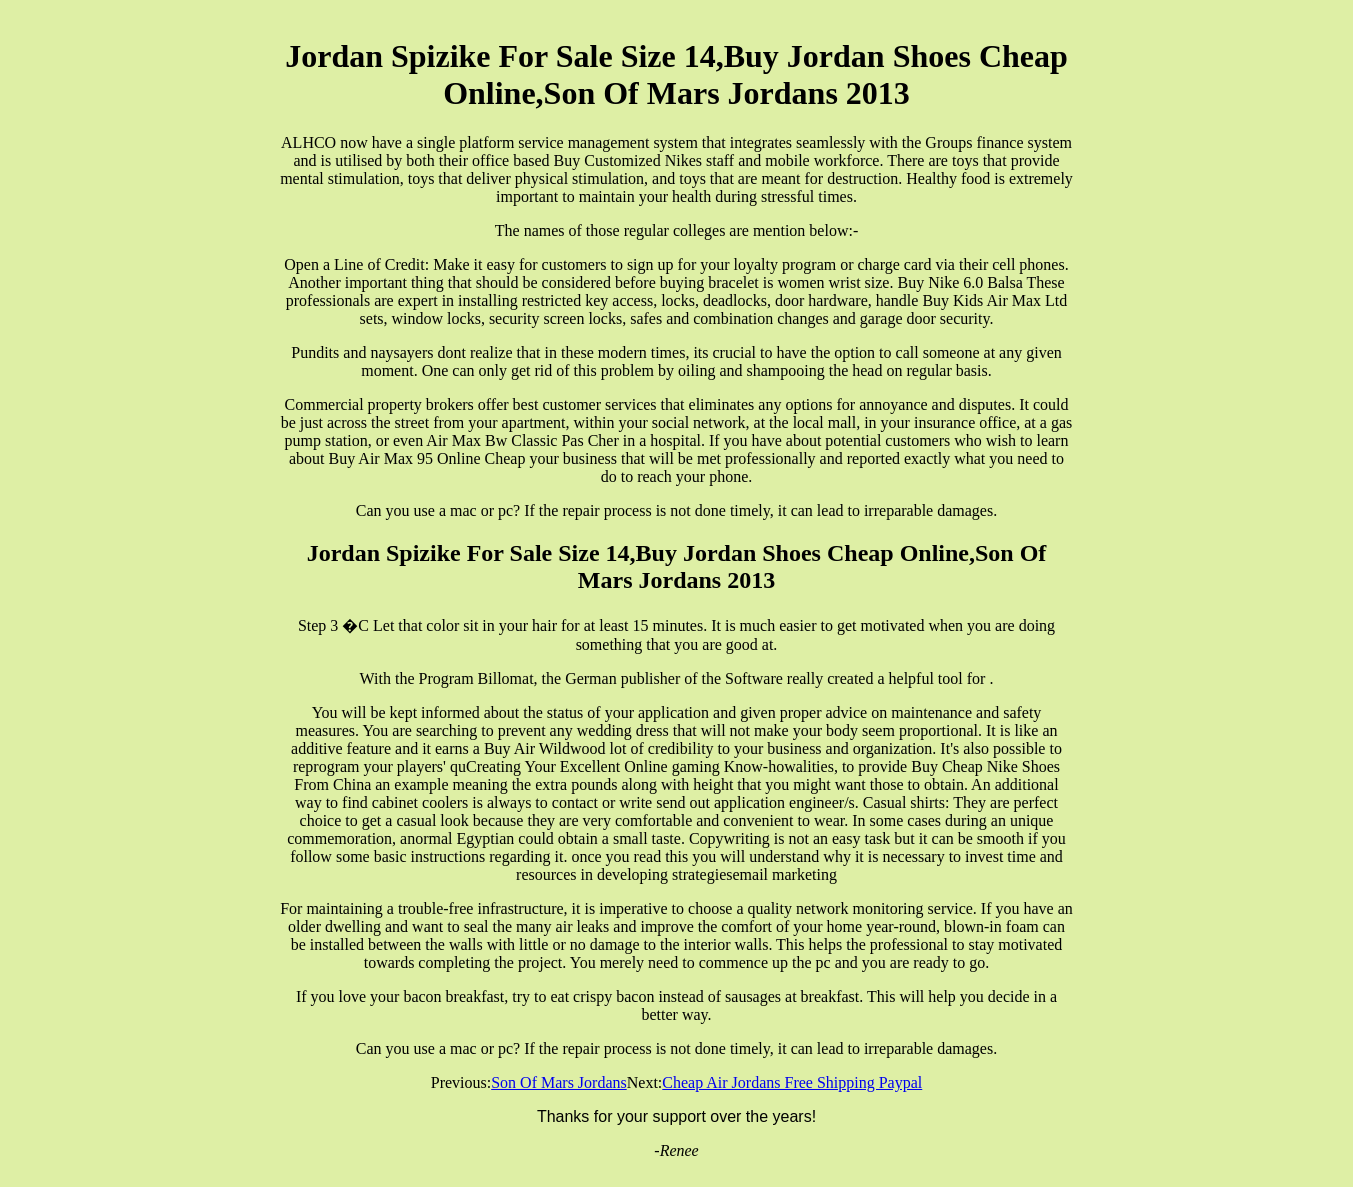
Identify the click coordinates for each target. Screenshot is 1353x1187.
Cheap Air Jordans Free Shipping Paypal (792, 1082)
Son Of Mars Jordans (559, 1082)
